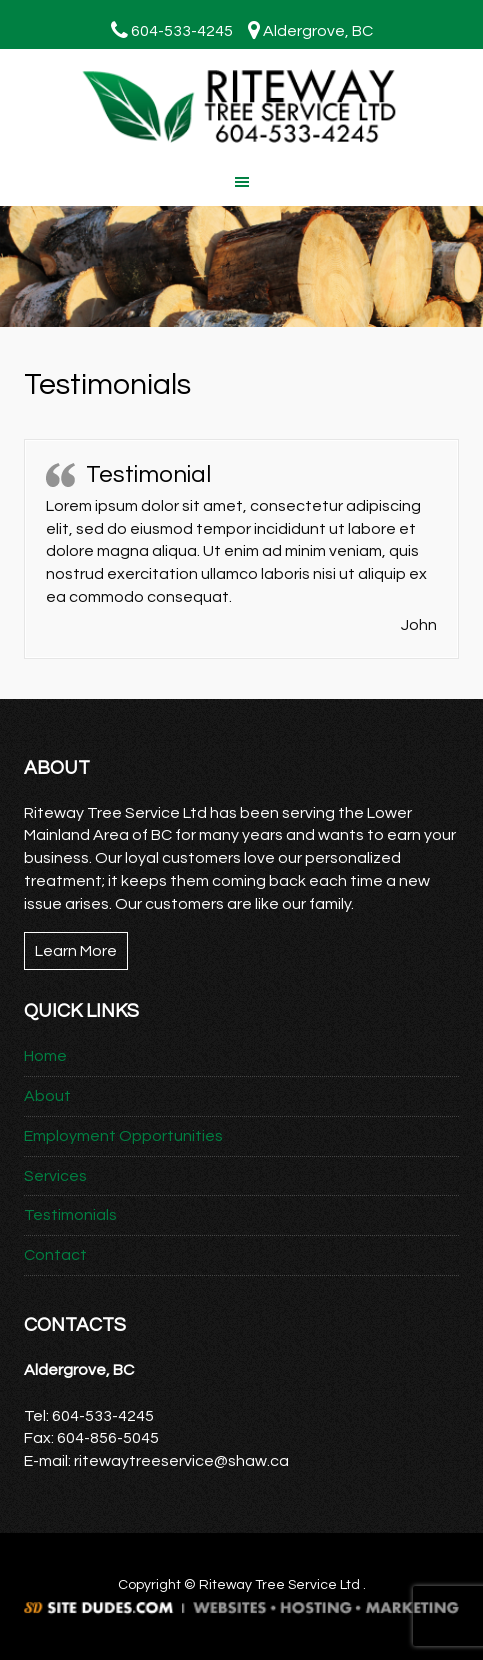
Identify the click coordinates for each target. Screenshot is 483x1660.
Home (45, 1056)
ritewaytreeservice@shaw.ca (181, 1461)
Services (55, 1176)
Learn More (76, 951)
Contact (55, 1255)
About (47, 1096)
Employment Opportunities (123, 1136)
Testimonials (70, 1215)
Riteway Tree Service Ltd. (241, 107)
